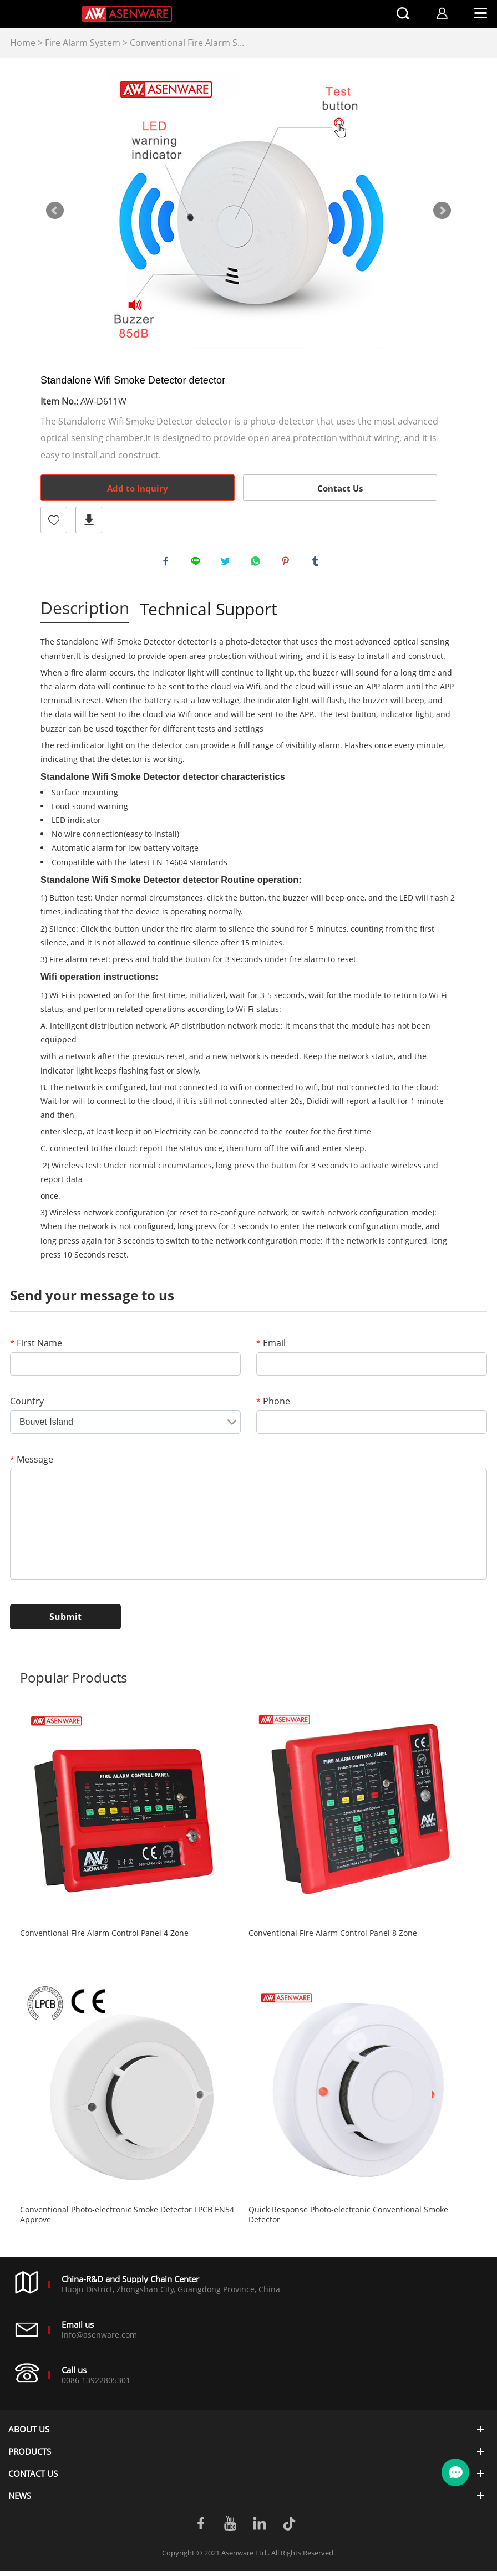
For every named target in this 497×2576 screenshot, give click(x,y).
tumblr (318, 563)
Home (23, 43)
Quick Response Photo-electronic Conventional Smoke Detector (348, 2220)
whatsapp (258, 563)
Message (31, 1464)
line (198, 563)
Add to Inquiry (137, 488)
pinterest (288, 563)
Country (27, 1406)
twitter (228, 563)
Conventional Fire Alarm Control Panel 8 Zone (332, 1938)
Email (271, 1348)
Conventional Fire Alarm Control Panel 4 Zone (104, 1938)
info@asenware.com (99, 2339)
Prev (55, 210)
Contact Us (340, 488)
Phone (273, 1406)
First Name (36, 1348)
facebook (168, 563)
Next (442, 210)
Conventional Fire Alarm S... (187, 43)
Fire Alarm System (82, 43)
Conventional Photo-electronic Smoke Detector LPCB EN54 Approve (127, 2220)
